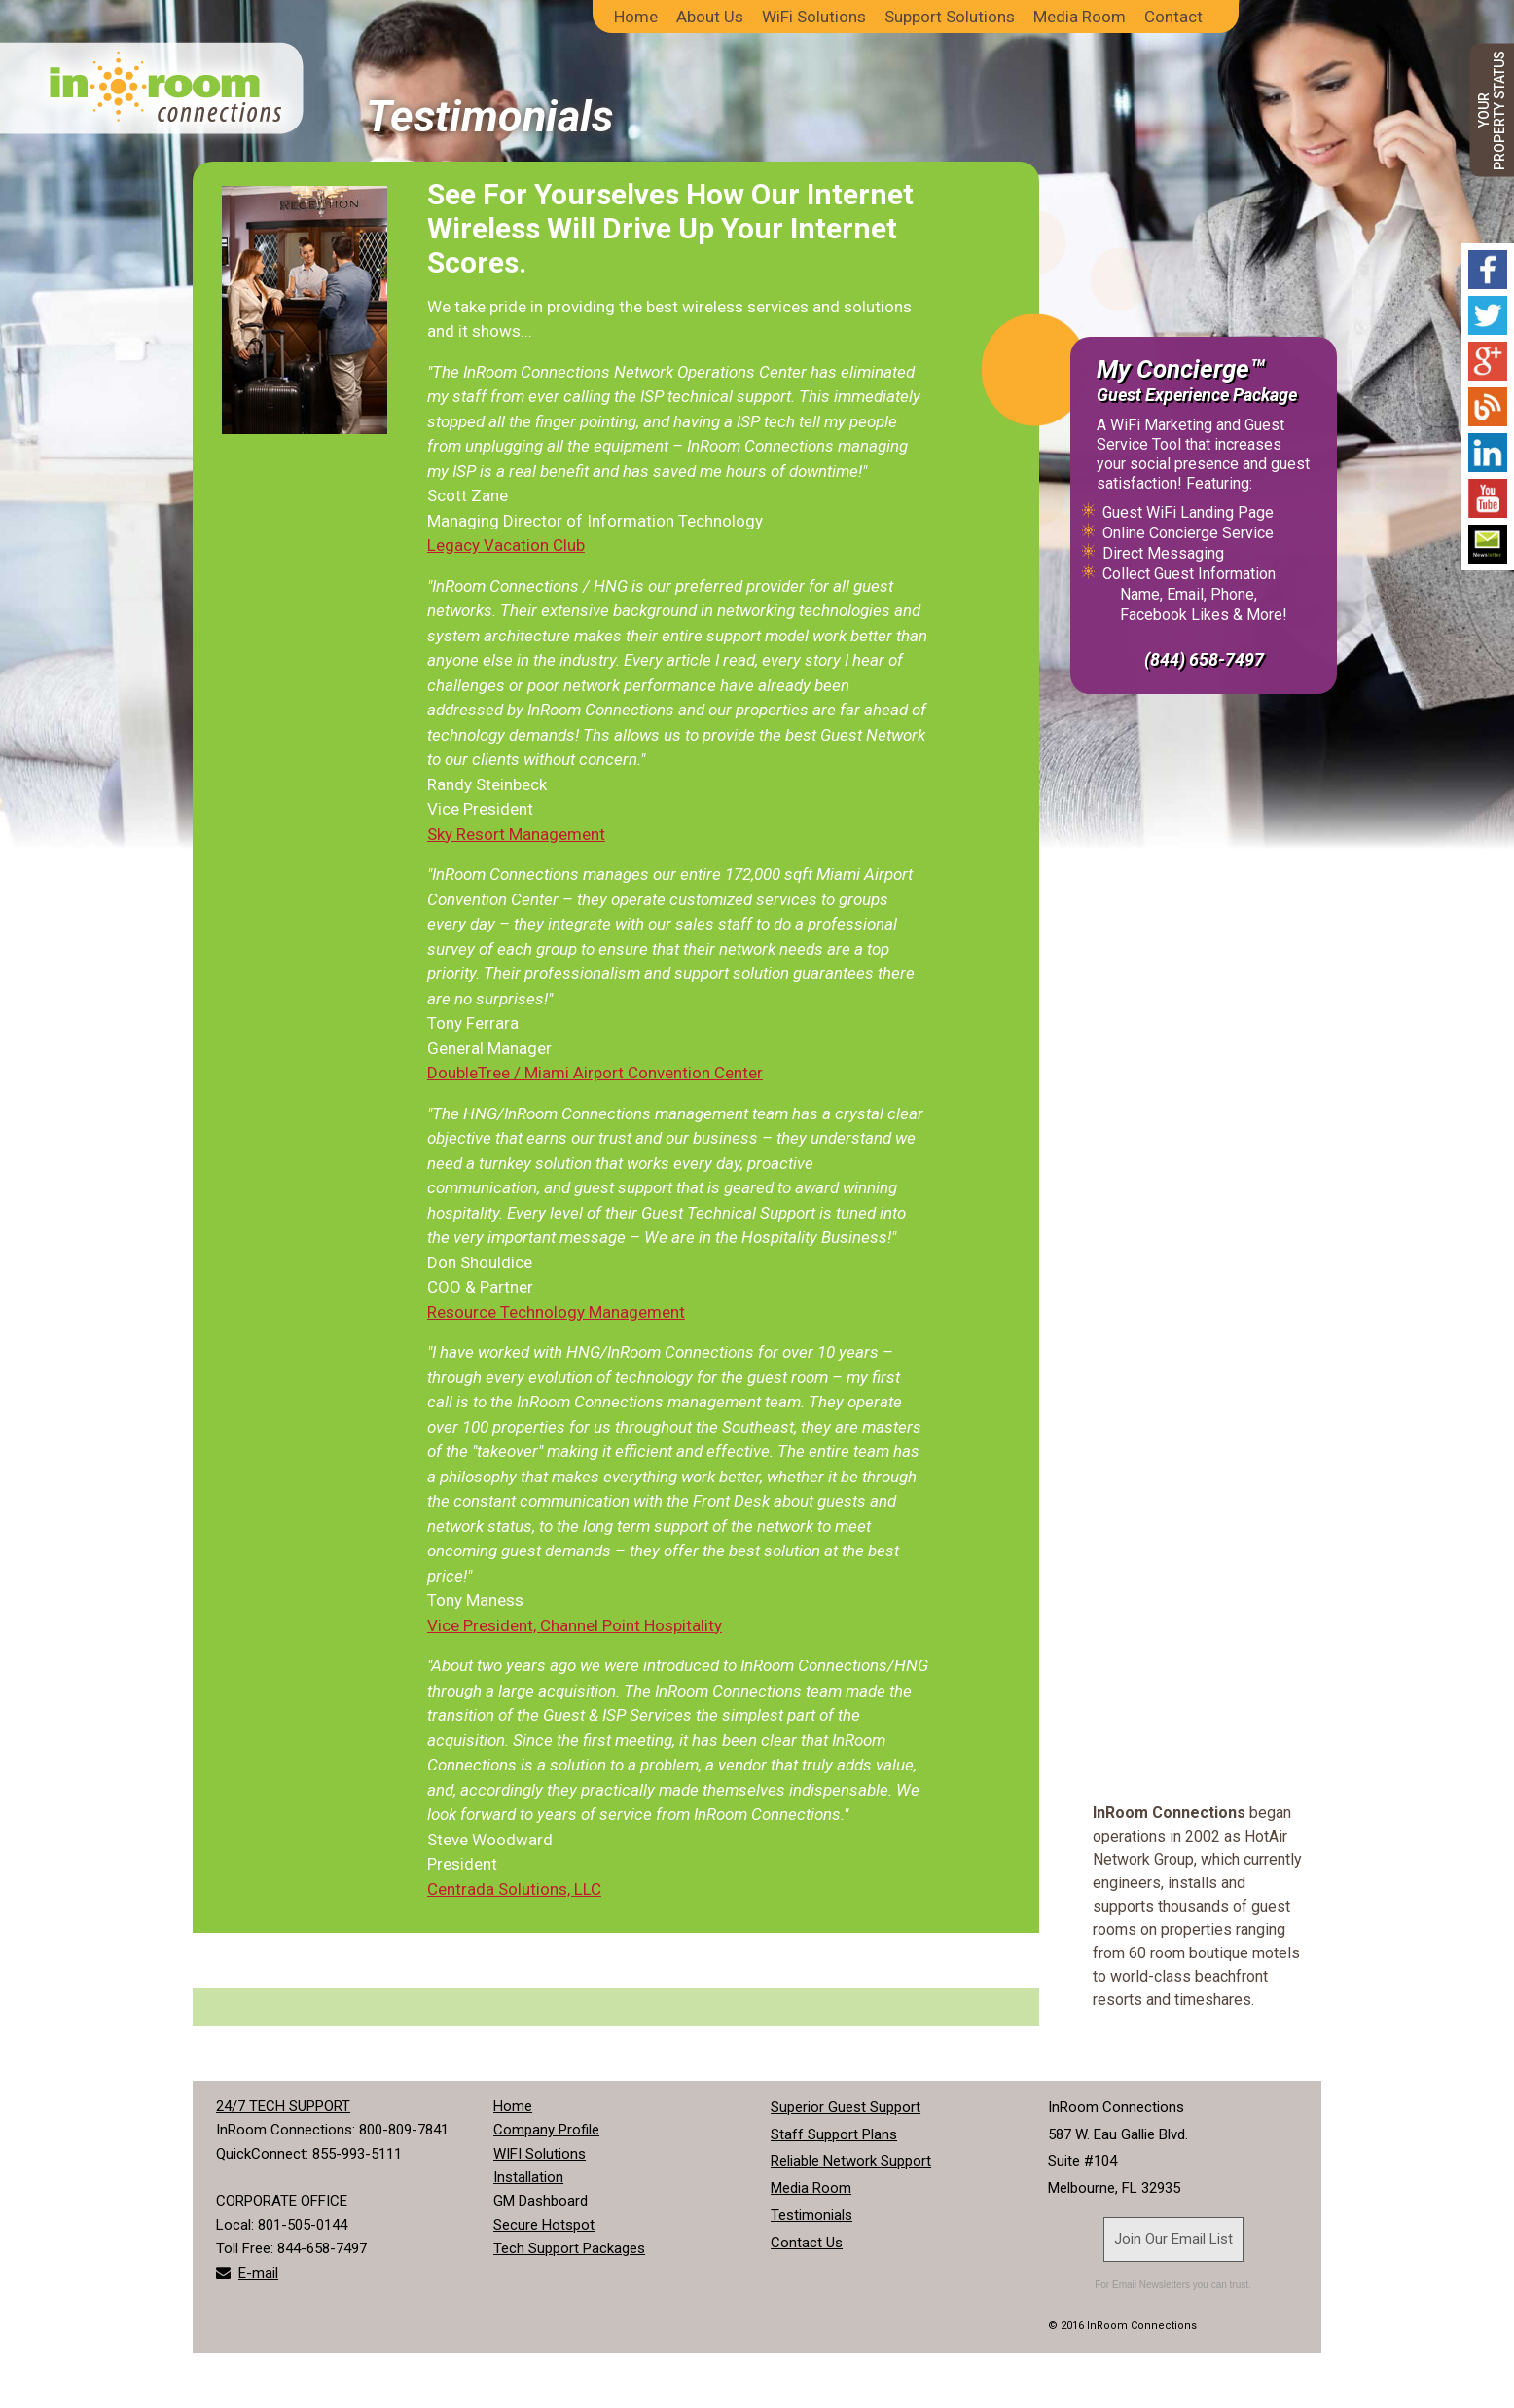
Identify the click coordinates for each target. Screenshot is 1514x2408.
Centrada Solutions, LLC (514, 1889)
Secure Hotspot (544, 2225)
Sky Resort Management (516, 834)
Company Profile (546, 2129)
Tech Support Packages (569, 2248)
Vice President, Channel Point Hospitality (574, 1625)
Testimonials (811, 2215)
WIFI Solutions (539, 2154)
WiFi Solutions (814, 16)
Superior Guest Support (845, 2107)
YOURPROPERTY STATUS (1491, 110)
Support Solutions (949, 16)
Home (636, 16)
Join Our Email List (1173, 2238)
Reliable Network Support (851, 2161)
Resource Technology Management (556, 1312)
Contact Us (807, 2242)
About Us (709, 16)
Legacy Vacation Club (506, 545)
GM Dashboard (540, 2200)
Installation (528, 2177)
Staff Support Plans (834, 2134)
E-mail (258, 2272)
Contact (1173, 16)
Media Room (1079, 16)
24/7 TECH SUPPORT (283, 2106)
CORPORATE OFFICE (281, 2200)
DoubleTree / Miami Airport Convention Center (595, 1072)
